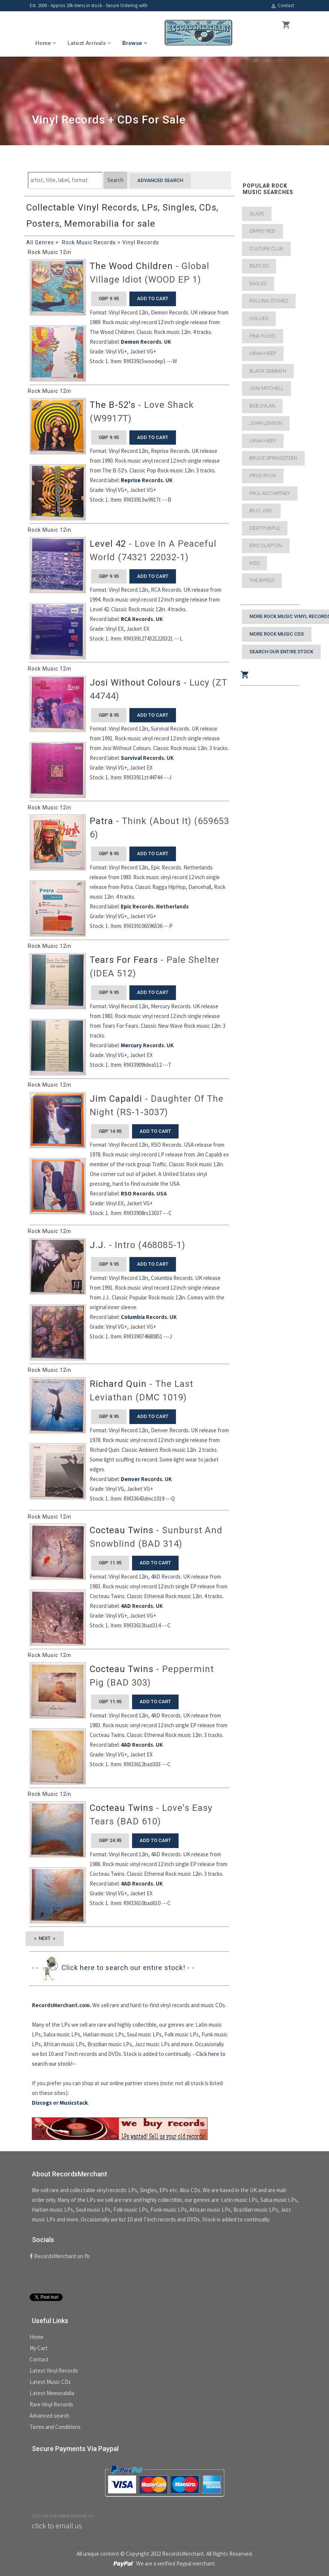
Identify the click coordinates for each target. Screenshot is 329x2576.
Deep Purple (264, 528)
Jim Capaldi (116, 1098)
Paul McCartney (269, 493)
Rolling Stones (268, 301)
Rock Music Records (89, 242)
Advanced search (160, 180)
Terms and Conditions (55, 2426)
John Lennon (265, 423)
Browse (134, 43)
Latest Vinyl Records (54, 2370)
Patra (101, 821)
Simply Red (262, 231)
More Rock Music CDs (276, 634)
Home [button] (45, 43)
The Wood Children (131, 266)
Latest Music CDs (50, 2381)
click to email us (57, 2525)
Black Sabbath (267, 371)
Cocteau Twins (121, 1530)
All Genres (40, 242)
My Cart (39, 2348)
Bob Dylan (262, 406)
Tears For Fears (124, 960)
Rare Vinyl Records (51, 2404)
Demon (130, 341)
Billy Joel (261, 510)
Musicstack (74, 2102)
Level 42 (108, 543)
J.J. (98, 1245)
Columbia (133, 1316)
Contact (282, 5)
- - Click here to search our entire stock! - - (113, 1967)
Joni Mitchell (266, 388)
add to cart (152, 298)
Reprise (131, 480)
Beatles (259, 266)
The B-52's (112, 405)
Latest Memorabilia (52, 2393)
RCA (126, 619)
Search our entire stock (281, 651)
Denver (130, 1479)
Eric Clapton (265, 545)
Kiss (254, 563)
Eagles (258, 283)
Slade (256, 214)
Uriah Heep (262, 353)
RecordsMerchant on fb (60, 2256)
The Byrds (261, 580)
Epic (126, 906)
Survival (131, 757)
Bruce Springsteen (273, 458)
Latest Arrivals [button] (89, 43)
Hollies (258, 318)
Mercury (131, 1045)
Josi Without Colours (135, 682)
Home (37, 2336)
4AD (126, 1605)
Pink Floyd (262, 336)
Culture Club (266, 248)
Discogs (42, 2102)
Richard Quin (118, 1384)
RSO (126, 1193)
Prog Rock (262, 475)
